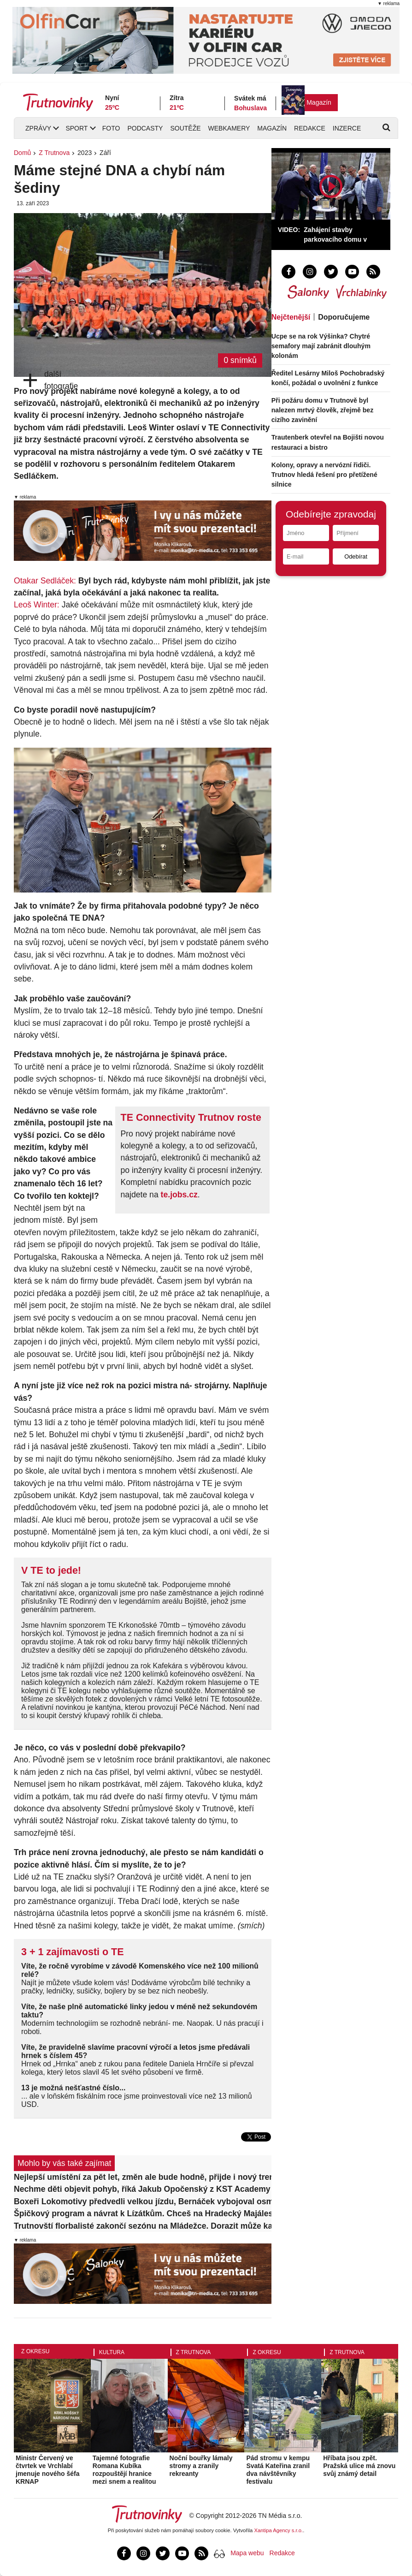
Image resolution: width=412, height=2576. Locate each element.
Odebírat (355, 556)
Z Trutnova (54, 152)
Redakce (309, 128)
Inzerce (347, 128)
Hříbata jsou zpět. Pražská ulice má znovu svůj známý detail (359, 2465)
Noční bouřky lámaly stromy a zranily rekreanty (201, 2465)
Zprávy (38, 128)
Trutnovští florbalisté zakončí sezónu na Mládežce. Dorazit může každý (142, 2226)
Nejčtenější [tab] (290, 317)
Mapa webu (247, 2553)
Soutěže (185, 128)
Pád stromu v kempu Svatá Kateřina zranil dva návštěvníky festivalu (278, 2469)
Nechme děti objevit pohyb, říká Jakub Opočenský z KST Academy (142, 2189)
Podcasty (145, 128)
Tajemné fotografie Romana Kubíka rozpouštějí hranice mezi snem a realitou (124, 2469)
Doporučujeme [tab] (344, 317)
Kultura (111, 2352)
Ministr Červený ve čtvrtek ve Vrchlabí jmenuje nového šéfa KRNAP (47, 2469)
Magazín (318, 102)
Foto (111, 128)
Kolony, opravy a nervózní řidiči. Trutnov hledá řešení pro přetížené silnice (324, 474)
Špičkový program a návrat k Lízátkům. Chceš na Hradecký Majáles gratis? (142, 2213)
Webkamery (229, 128)
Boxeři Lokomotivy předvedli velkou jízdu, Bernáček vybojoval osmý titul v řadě (142, 2201)
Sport (76, 128)
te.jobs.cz (179, 1194)
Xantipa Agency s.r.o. (278, 2530)
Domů (22, 152)
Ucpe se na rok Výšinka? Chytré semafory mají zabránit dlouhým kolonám (321, 346)
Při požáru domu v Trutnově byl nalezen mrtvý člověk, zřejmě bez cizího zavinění (322, 410)
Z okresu (35, 2351)
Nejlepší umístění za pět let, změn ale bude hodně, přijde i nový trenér (142, 2177)
